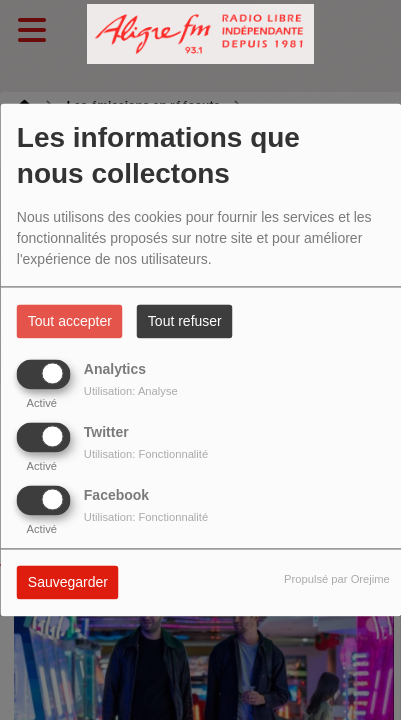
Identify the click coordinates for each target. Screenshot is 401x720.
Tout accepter (70, 322)
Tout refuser (185, 322)
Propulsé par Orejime (337, 580)
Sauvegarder (68, 583)
